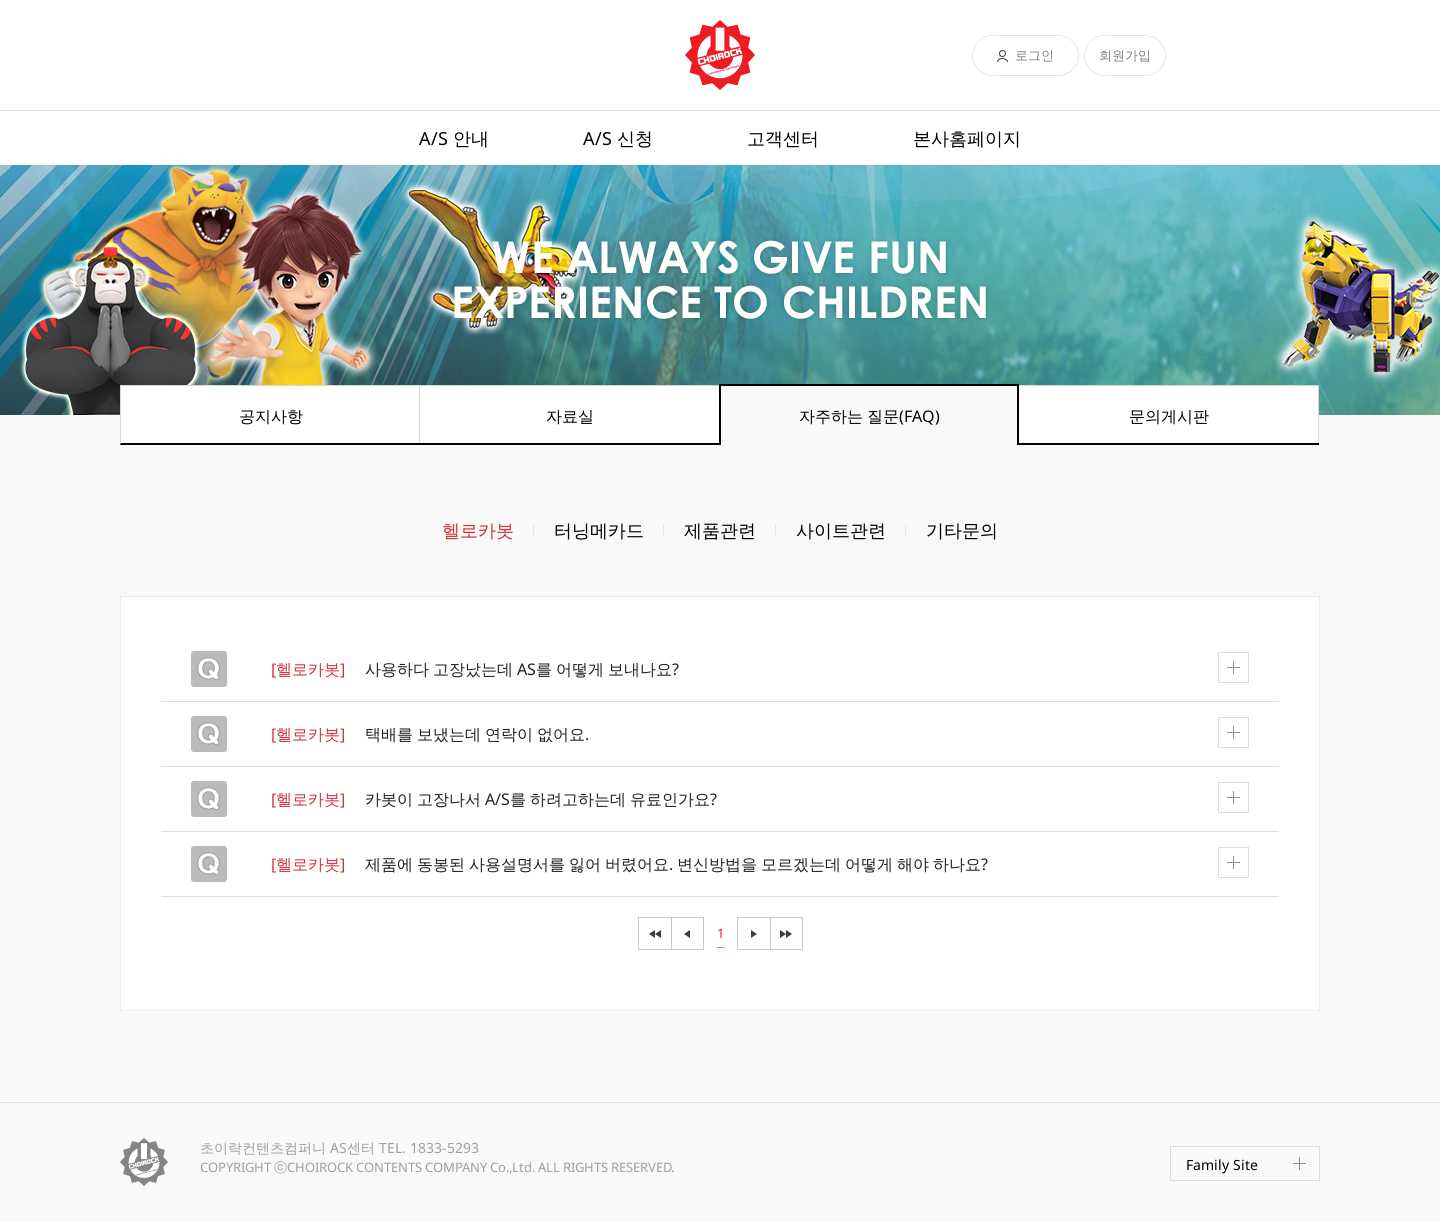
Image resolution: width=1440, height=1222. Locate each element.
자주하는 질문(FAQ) (869, 416)
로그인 (1034, 55)
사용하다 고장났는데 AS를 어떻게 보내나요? (760, 668)
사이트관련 (841, 530)
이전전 (654, 933)
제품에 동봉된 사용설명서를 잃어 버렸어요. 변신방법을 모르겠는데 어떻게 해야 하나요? (760, 863)
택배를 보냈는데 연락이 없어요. (760, 733)
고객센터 (783, 138)
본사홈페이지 (967, 138)
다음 (753, 933)
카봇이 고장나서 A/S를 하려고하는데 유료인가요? (760, 798)
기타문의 (962, 530)
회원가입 (1125, 55)
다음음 (786, 933)
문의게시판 (1169, 416)
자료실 (570, 416)
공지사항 (271, 416)
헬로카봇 (478, 530)
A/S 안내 (454, 138)
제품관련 (720, 530)
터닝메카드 (599, 530)
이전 (687, 933)
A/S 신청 (618, 138)
